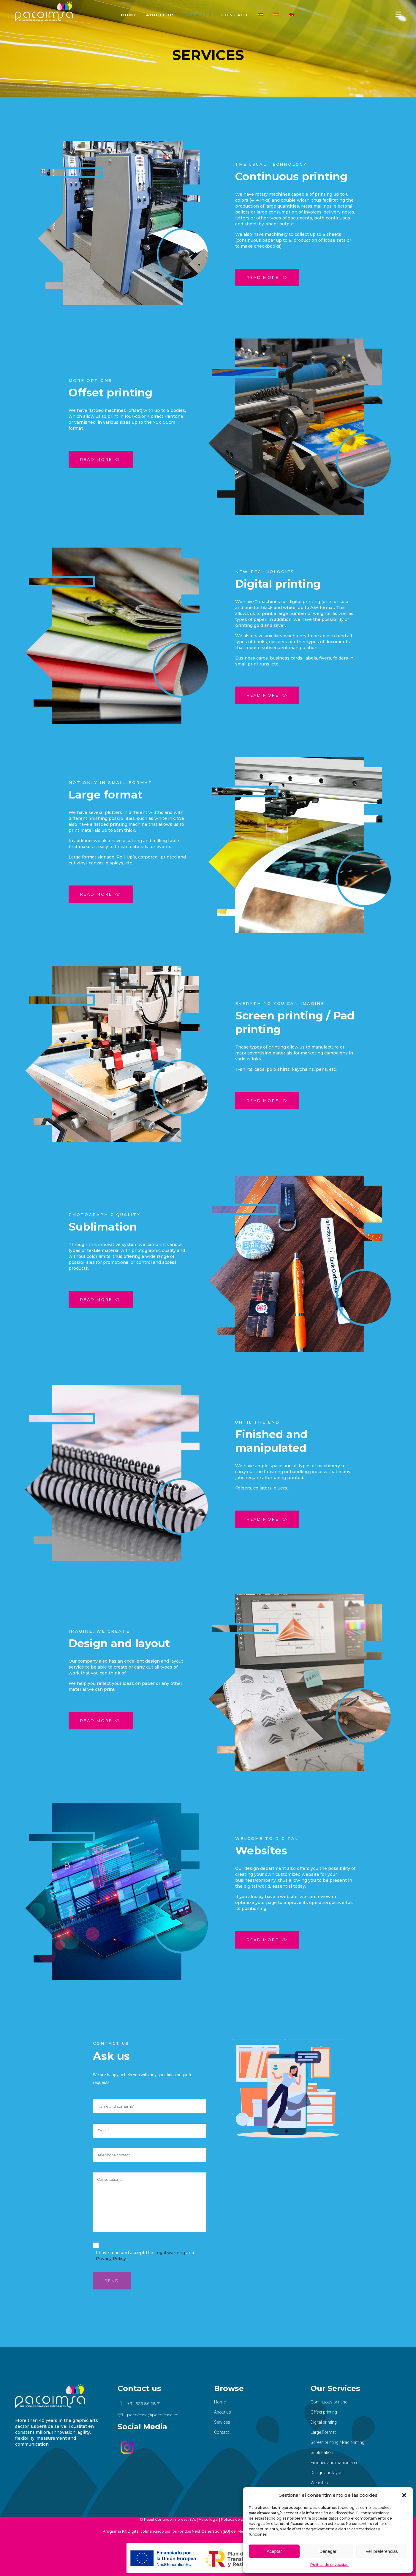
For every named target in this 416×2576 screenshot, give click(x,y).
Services (222, 2422)
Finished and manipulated (334, 2462)
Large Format (323, 2432)
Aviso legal (208, 2519)
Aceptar (274, 2551)
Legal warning (169, 2252)
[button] (404, 2495)
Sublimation (322, 2452)
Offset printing (324, 2412)
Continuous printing (329, 2402)
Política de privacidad (329, 2564)
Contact (221, 2432)
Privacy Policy (111, 2258)
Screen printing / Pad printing (337, 2442)
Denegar (328, 2551)
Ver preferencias (382, 2551)
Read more (267, 278)
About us (222, 2412)
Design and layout (327, 2472)
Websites (319, 2482)
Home (220, 2402)
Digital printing (324, 2422)
